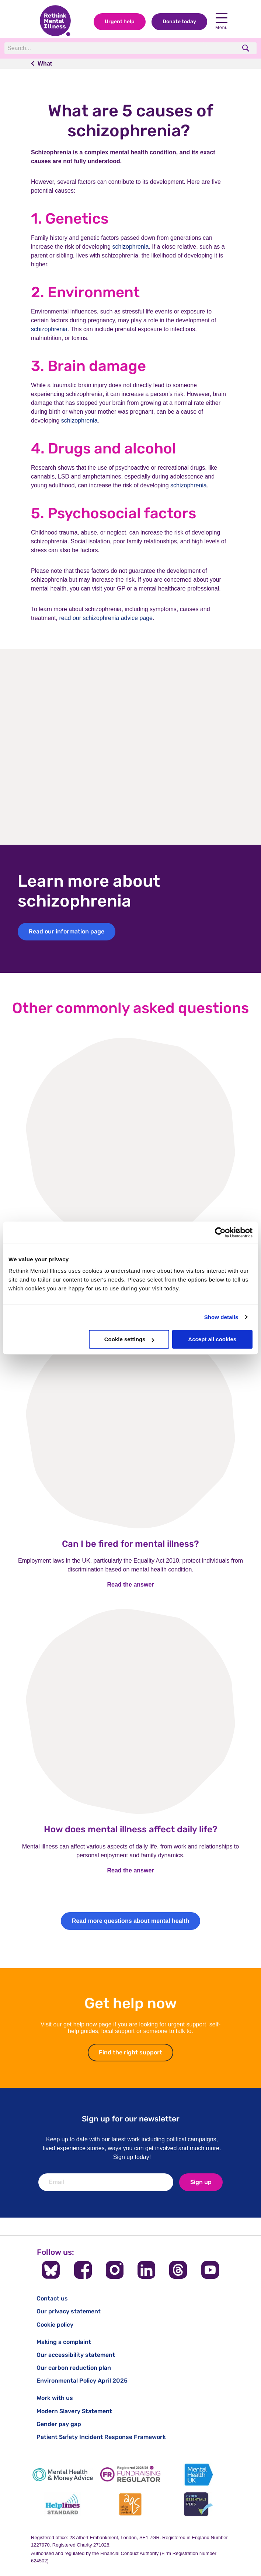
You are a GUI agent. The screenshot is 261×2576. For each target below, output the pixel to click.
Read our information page (66, 931)
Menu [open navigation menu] (221, 21)
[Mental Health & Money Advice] (62, 2474)
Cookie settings (129, 1339)
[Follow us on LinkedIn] (146, 2270)
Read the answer (130, 1584)
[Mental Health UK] (198, 2474)
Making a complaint (63, 2341)
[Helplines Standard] (62, 2504)
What (45, 63)
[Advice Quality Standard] (130, 2504)
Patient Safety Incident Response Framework (101, 2436)
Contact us (52, 2298)
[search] (246, 48)
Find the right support (136, 2052)
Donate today (179, 21)
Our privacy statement (68, 2311)
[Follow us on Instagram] (114, 2270)
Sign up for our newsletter (131, 2118)
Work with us (54, 2397)
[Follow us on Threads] (178, 2270)
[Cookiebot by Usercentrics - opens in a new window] (220, 1232)
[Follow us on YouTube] (210, 2270)
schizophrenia (130, 246)
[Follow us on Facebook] (83, 2270)
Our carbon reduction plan (73, 2367)
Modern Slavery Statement (74, 2411)
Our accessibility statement (75, 2354)
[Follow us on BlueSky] (51, 2270)
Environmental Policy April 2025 (82, 2380)
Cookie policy (54, 2324)
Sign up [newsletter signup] (201, 2182)
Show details (221, 1317)
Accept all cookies (212, 1339)
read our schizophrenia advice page (106, 618)
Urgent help (120, 21)
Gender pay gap (58, 2424)
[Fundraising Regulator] (130, 2474)
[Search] (105, 48)
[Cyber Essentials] (198, 2504)
